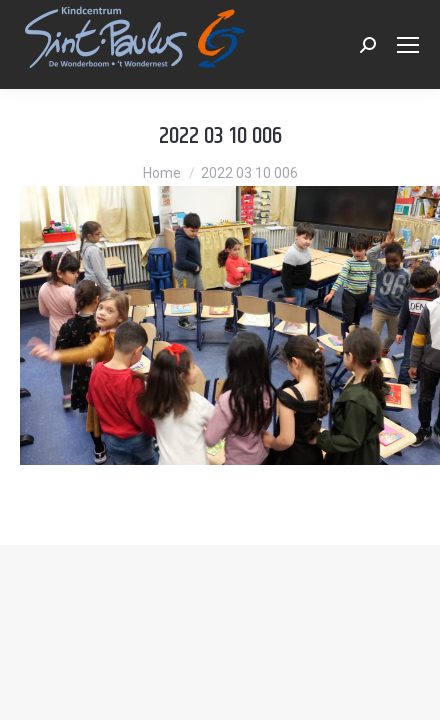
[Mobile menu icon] (408, 45)
